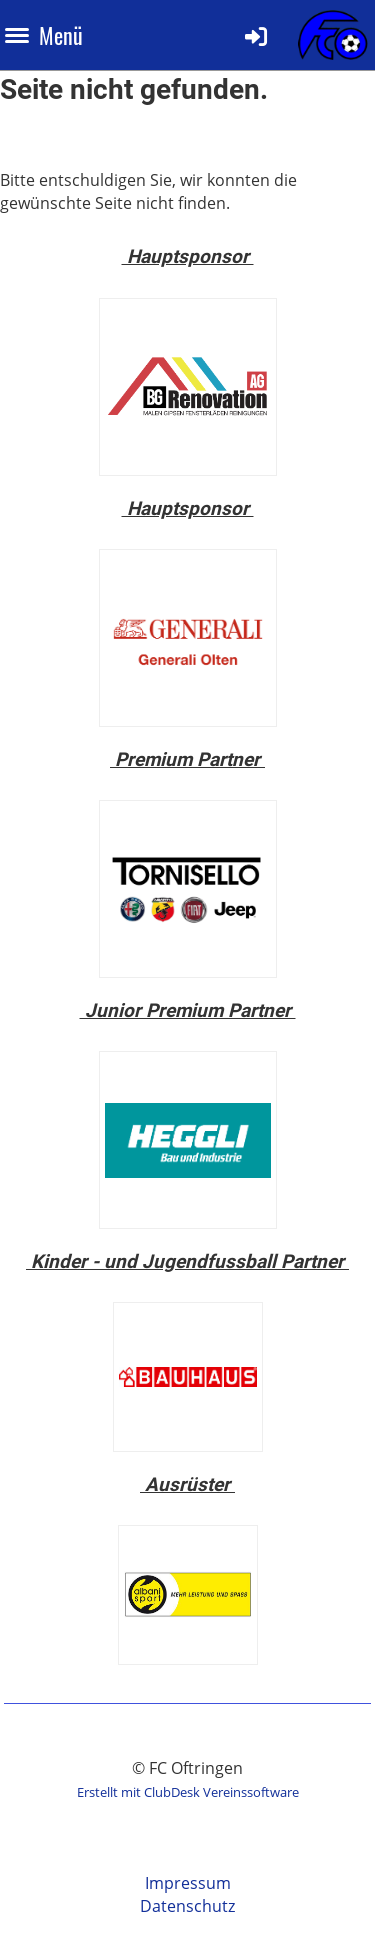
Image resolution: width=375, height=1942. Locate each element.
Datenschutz (187, 1906)
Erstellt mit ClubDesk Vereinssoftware (188, 1792)
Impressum (188, 1883)
